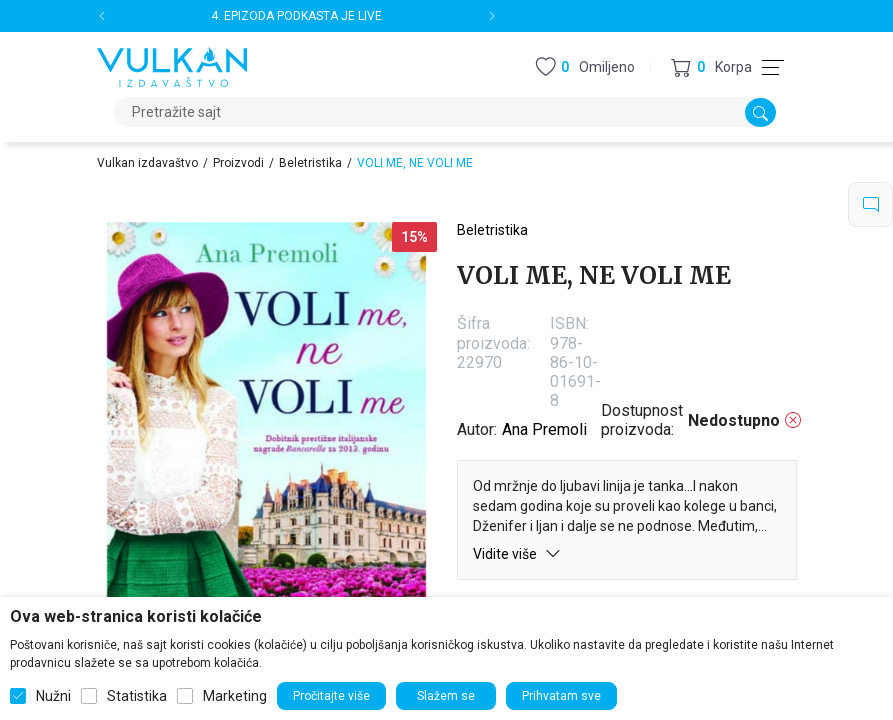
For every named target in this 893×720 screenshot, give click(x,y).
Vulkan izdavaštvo (147, 163)
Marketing (235, 696)
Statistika (137, 696)
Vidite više (517, 553)
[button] (711, 67)
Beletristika (310, 163)
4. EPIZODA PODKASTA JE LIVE (296, 16)
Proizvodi (238, 163)
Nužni (53, 696)
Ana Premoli (544, 429)
